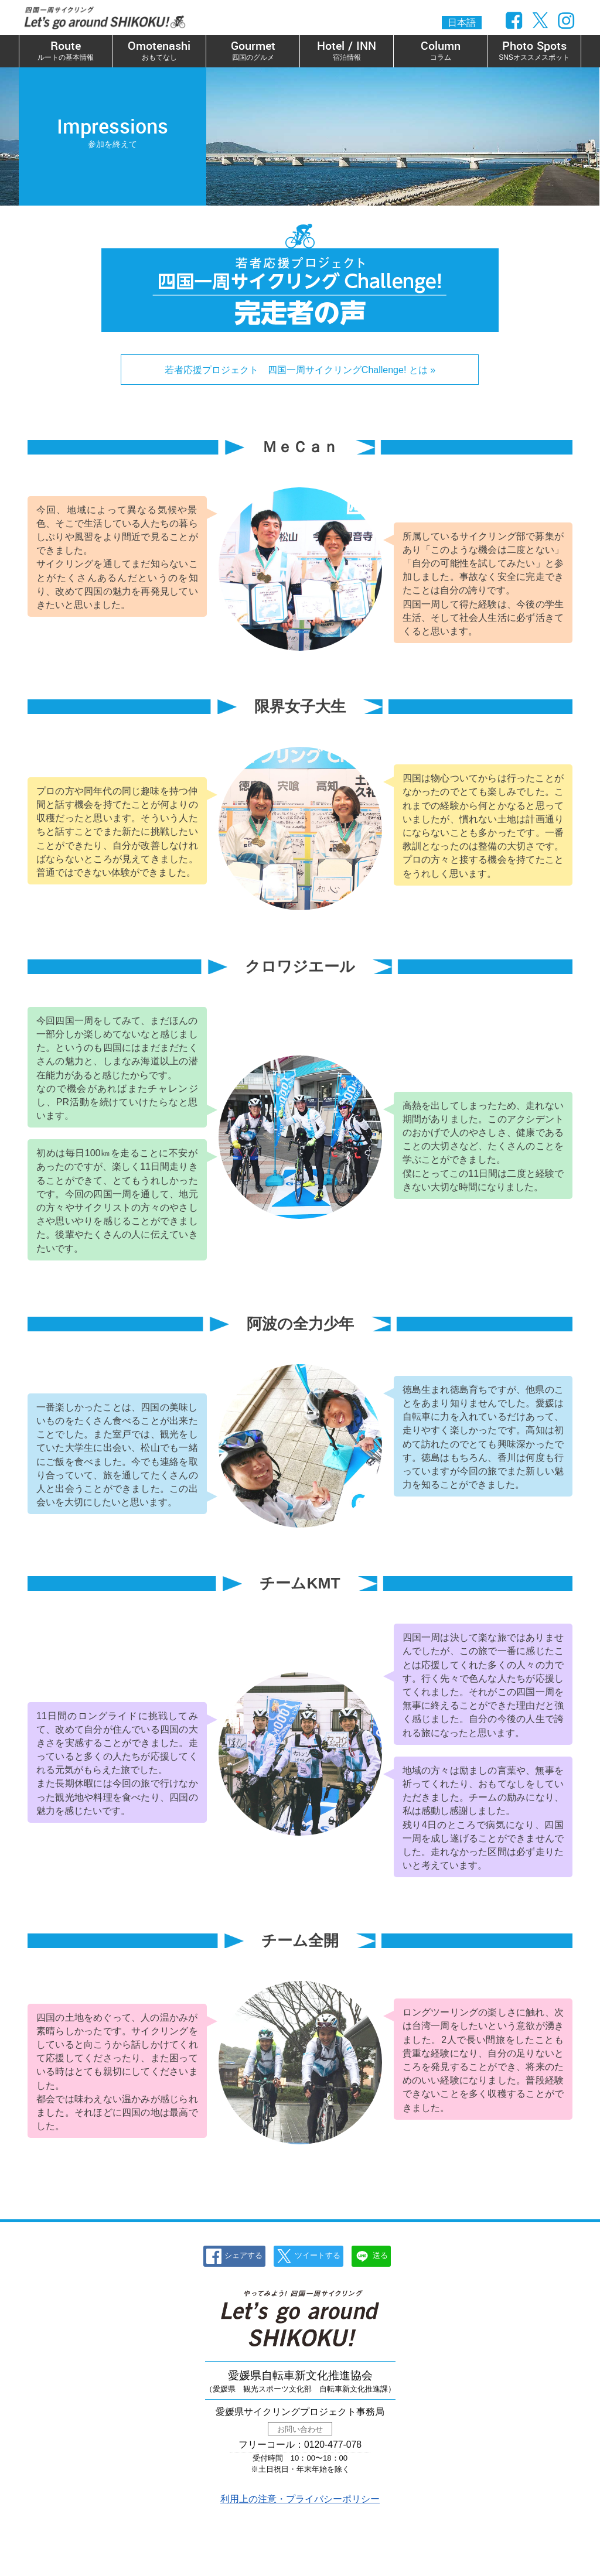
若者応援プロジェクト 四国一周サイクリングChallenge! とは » (300, 370)
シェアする (234, 2256)
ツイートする (308, 2256)
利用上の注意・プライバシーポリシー (300, 2499)
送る (371, 2256)
